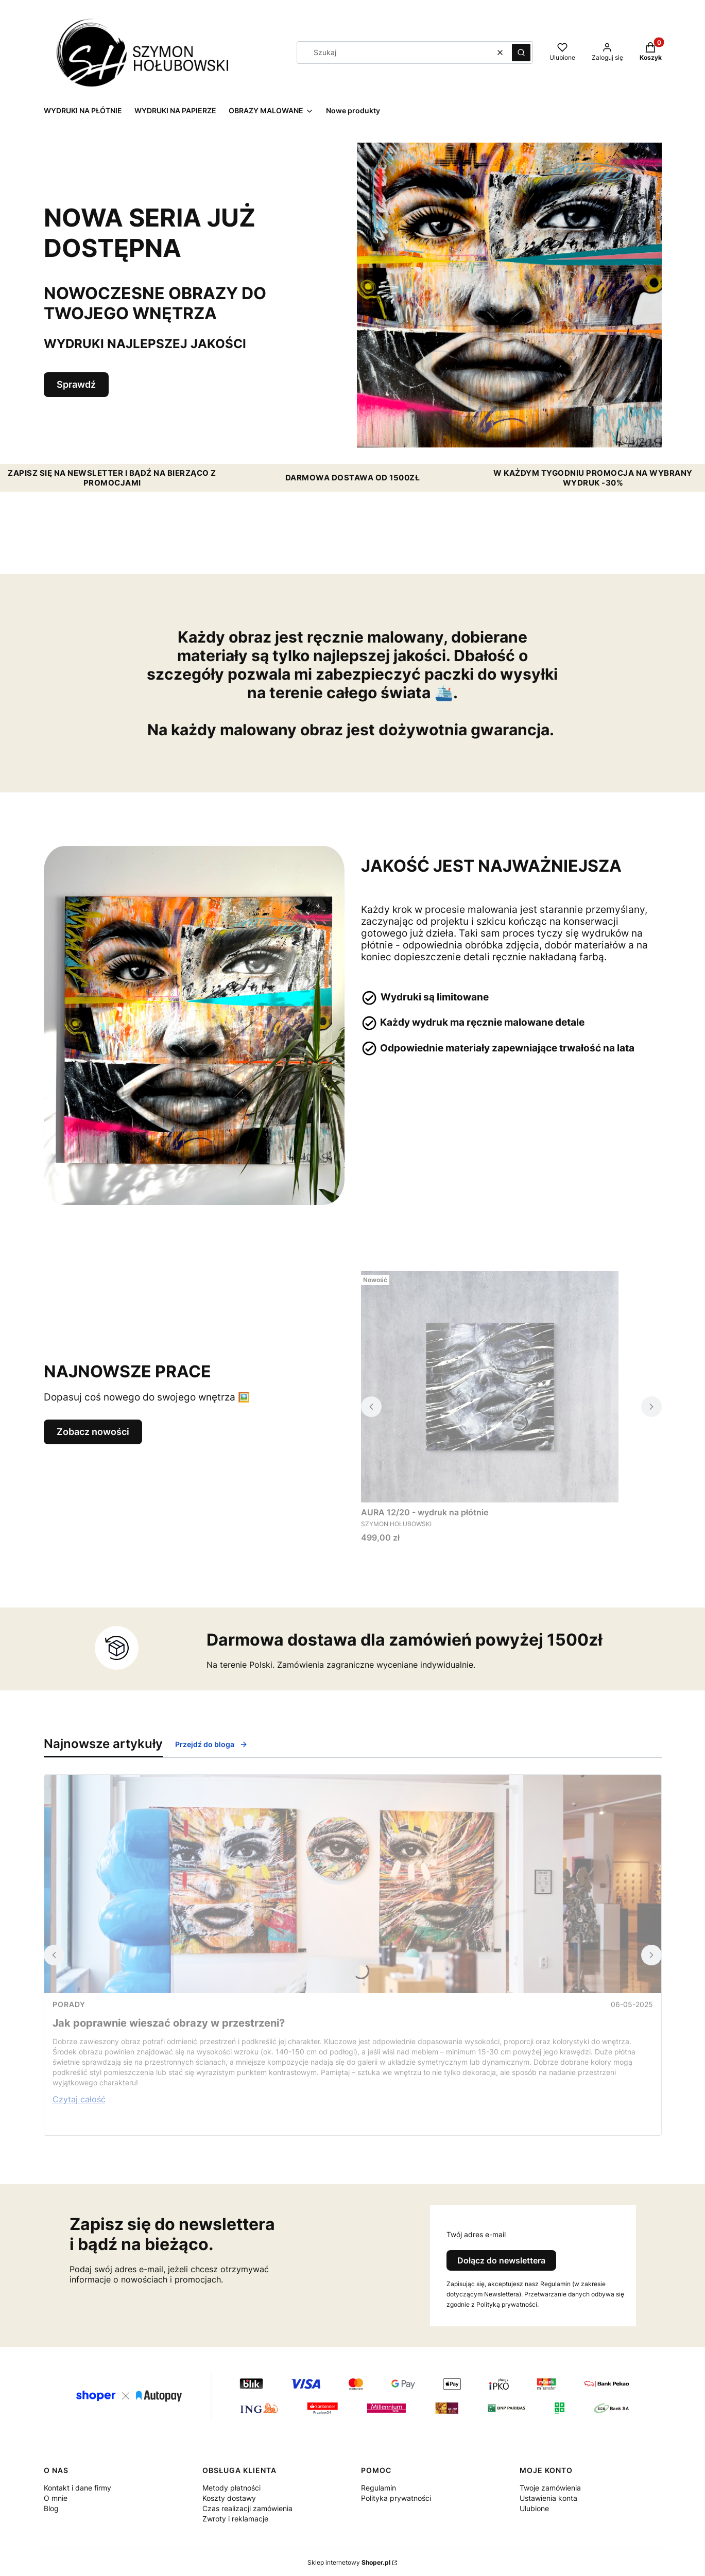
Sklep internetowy (348, 2562)
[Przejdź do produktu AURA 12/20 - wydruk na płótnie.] (489, 1386)
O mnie (55, 2498)
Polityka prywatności (396, 2498)
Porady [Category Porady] (69, 2004)
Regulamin (378, 2487)
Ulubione (534, 2508)
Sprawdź (76, 384)
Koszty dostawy (229, 2498)
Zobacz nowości (93, 1431)
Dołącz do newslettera (501, 2260)
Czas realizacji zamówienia (247, 2508)
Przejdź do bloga (211, 1744)
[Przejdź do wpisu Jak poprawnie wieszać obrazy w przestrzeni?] (352, 1884)
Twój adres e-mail (476, 2234)
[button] (521, 52)
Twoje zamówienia (550, 2487)
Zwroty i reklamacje (235, 2518)
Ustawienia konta (548, 2498)
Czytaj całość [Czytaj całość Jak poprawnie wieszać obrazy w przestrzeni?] (79, 2099)
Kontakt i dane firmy (77, 2487)
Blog (51, 2508)
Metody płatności (231, 2487)
